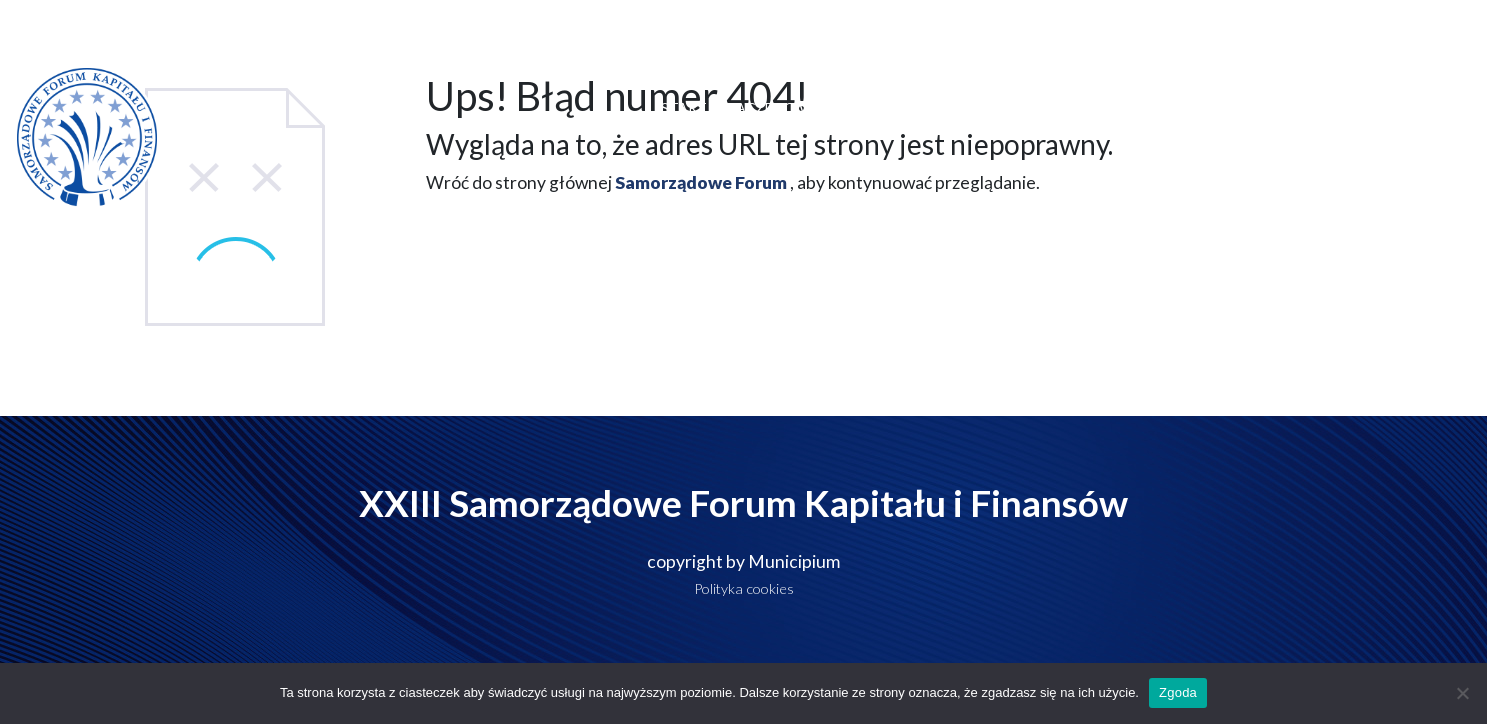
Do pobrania (1228, 107)
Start (684, 107)
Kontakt (1417, 107)
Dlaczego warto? (788, 107)
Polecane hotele (1101, 107)
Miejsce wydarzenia (947, 107)
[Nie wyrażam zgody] (1462, 693)
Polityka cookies (744, 588)
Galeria (1330, 108)
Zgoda (1178, 692)
